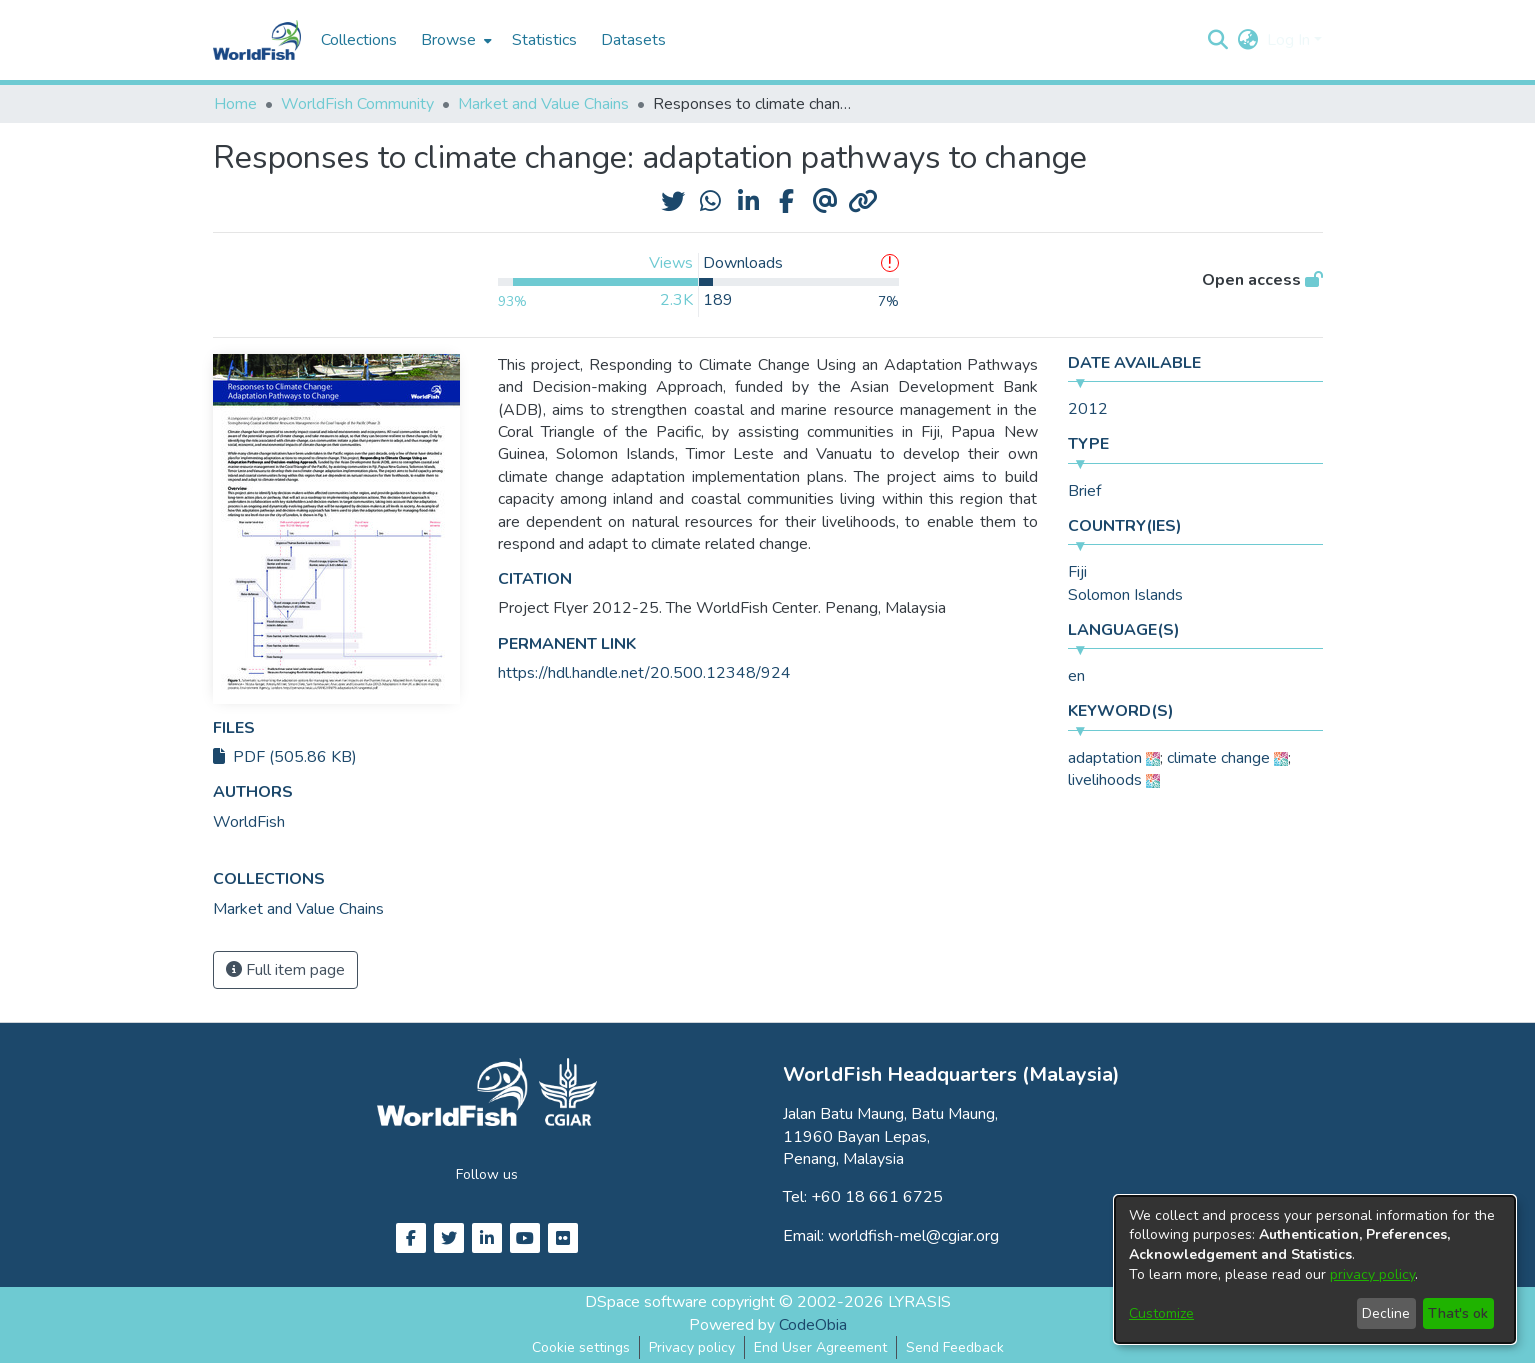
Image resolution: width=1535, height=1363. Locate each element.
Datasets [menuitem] (633, 40)
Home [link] (235, 104)
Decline (1386, 1313)
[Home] (257, 40)
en (1076, 676)
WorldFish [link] (249, 822)
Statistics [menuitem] (544, 40)
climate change (1218, 758)
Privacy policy (692, 1347)
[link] (298, 909)
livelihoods (1105, 780)
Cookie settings (581, 1347)
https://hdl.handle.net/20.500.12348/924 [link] (644, 673)
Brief (1084, 491)
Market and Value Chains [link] (543, 104)
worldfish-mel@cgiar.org (913, 1236)
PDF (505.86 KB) (285, 757)
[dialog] (1315, 1269)
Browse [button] (448, 40)
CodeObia (813, 1325)
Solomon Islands (1125, 595)
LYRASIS (919, 1302)
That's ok (1458, 1313)
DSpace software (646, 1302)
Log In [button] (1290, 40)
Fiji (1077, 572)
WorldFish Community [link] (357, 104)
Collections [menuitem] (359, 40)
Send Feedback (955, 1347)
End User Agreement (820, 1347)
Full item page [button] (285, 970)
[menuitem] (454, 40)
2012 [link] (1088, 409)
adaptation (1105, 758)
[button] (1218, 40)
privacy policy (1372, 1274)
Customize (1161, 1313)
